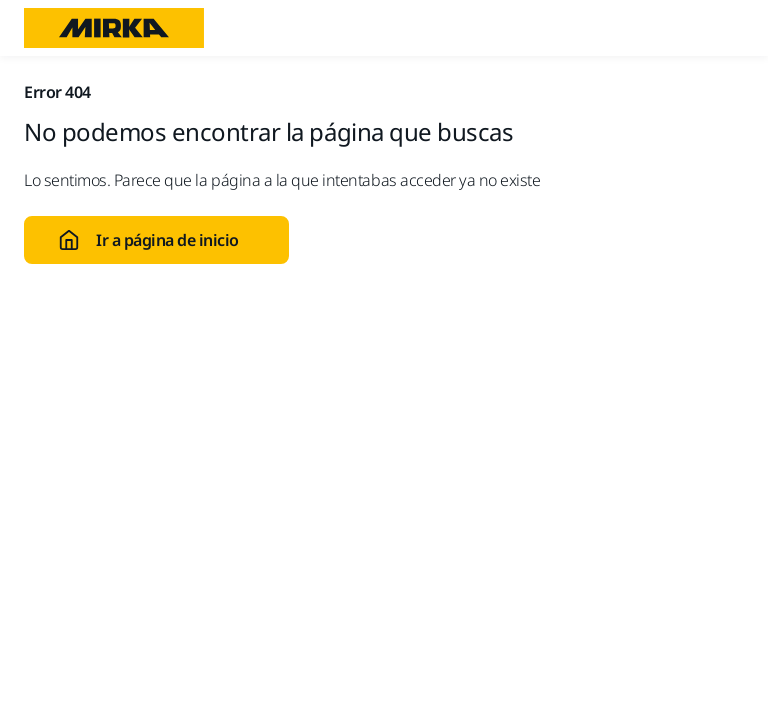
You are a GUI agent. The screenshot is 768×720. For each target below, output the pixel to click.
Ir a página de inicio (148, 240)
